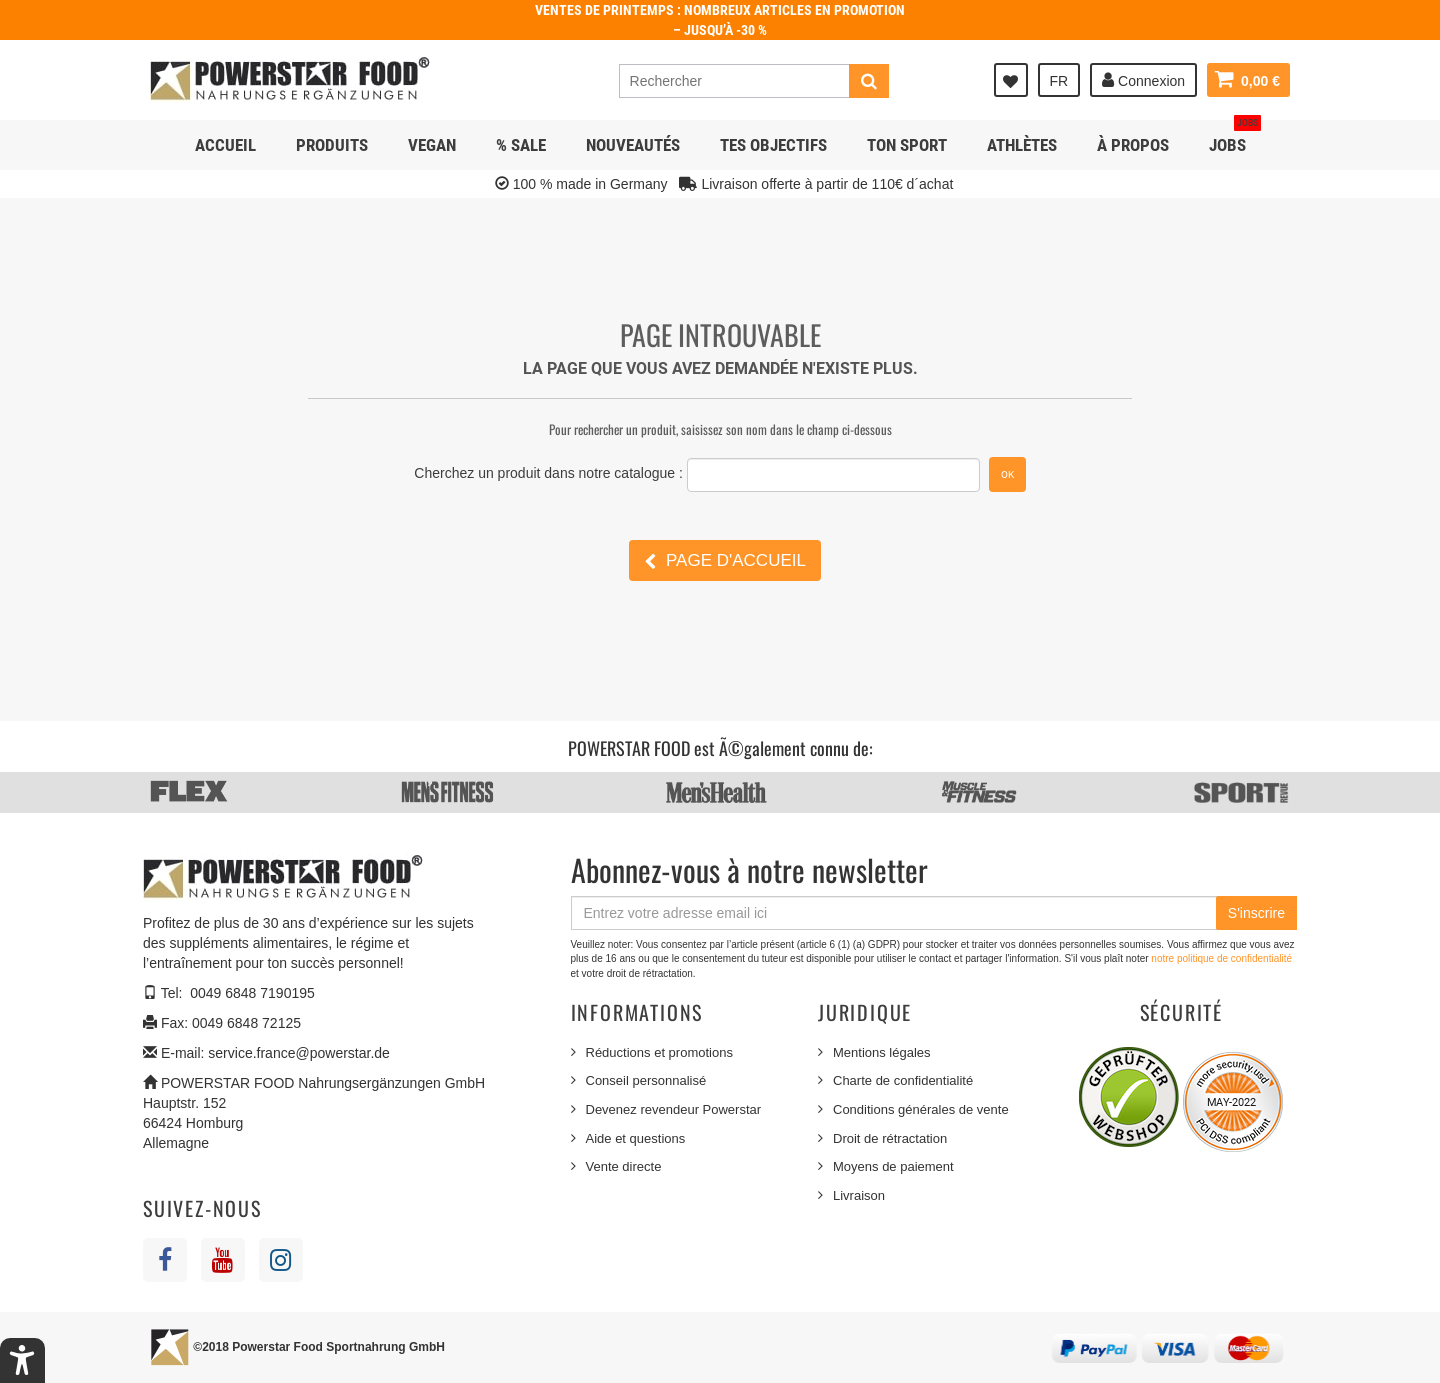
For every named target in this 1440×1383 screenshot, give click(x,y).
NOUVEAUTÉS (633, 145)
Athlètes (1022, 145)
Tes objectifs (773, 145)
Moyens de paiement (893, 1166)
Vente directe (624, 1166)
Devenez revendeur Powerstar (674, 1109)
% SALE (521, 145)
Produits (332, 145)
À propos (1133, 145)
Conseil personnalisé (646, 1080)
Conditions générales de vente (921, 1109)
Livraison (859, 1195)
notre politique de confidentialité (1221, 958)
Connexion (1143, 80)
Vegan (432, 145)
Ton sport (907, 145)
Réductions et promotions (659, 1052)
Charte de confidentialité (903, 1080)
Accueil (225, 145)
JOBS (1235, 137)
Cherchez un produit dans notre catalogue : (548, 473)
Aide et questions (636, 1138)
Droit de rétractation (890, 1138)
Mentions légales (882, 1052)
